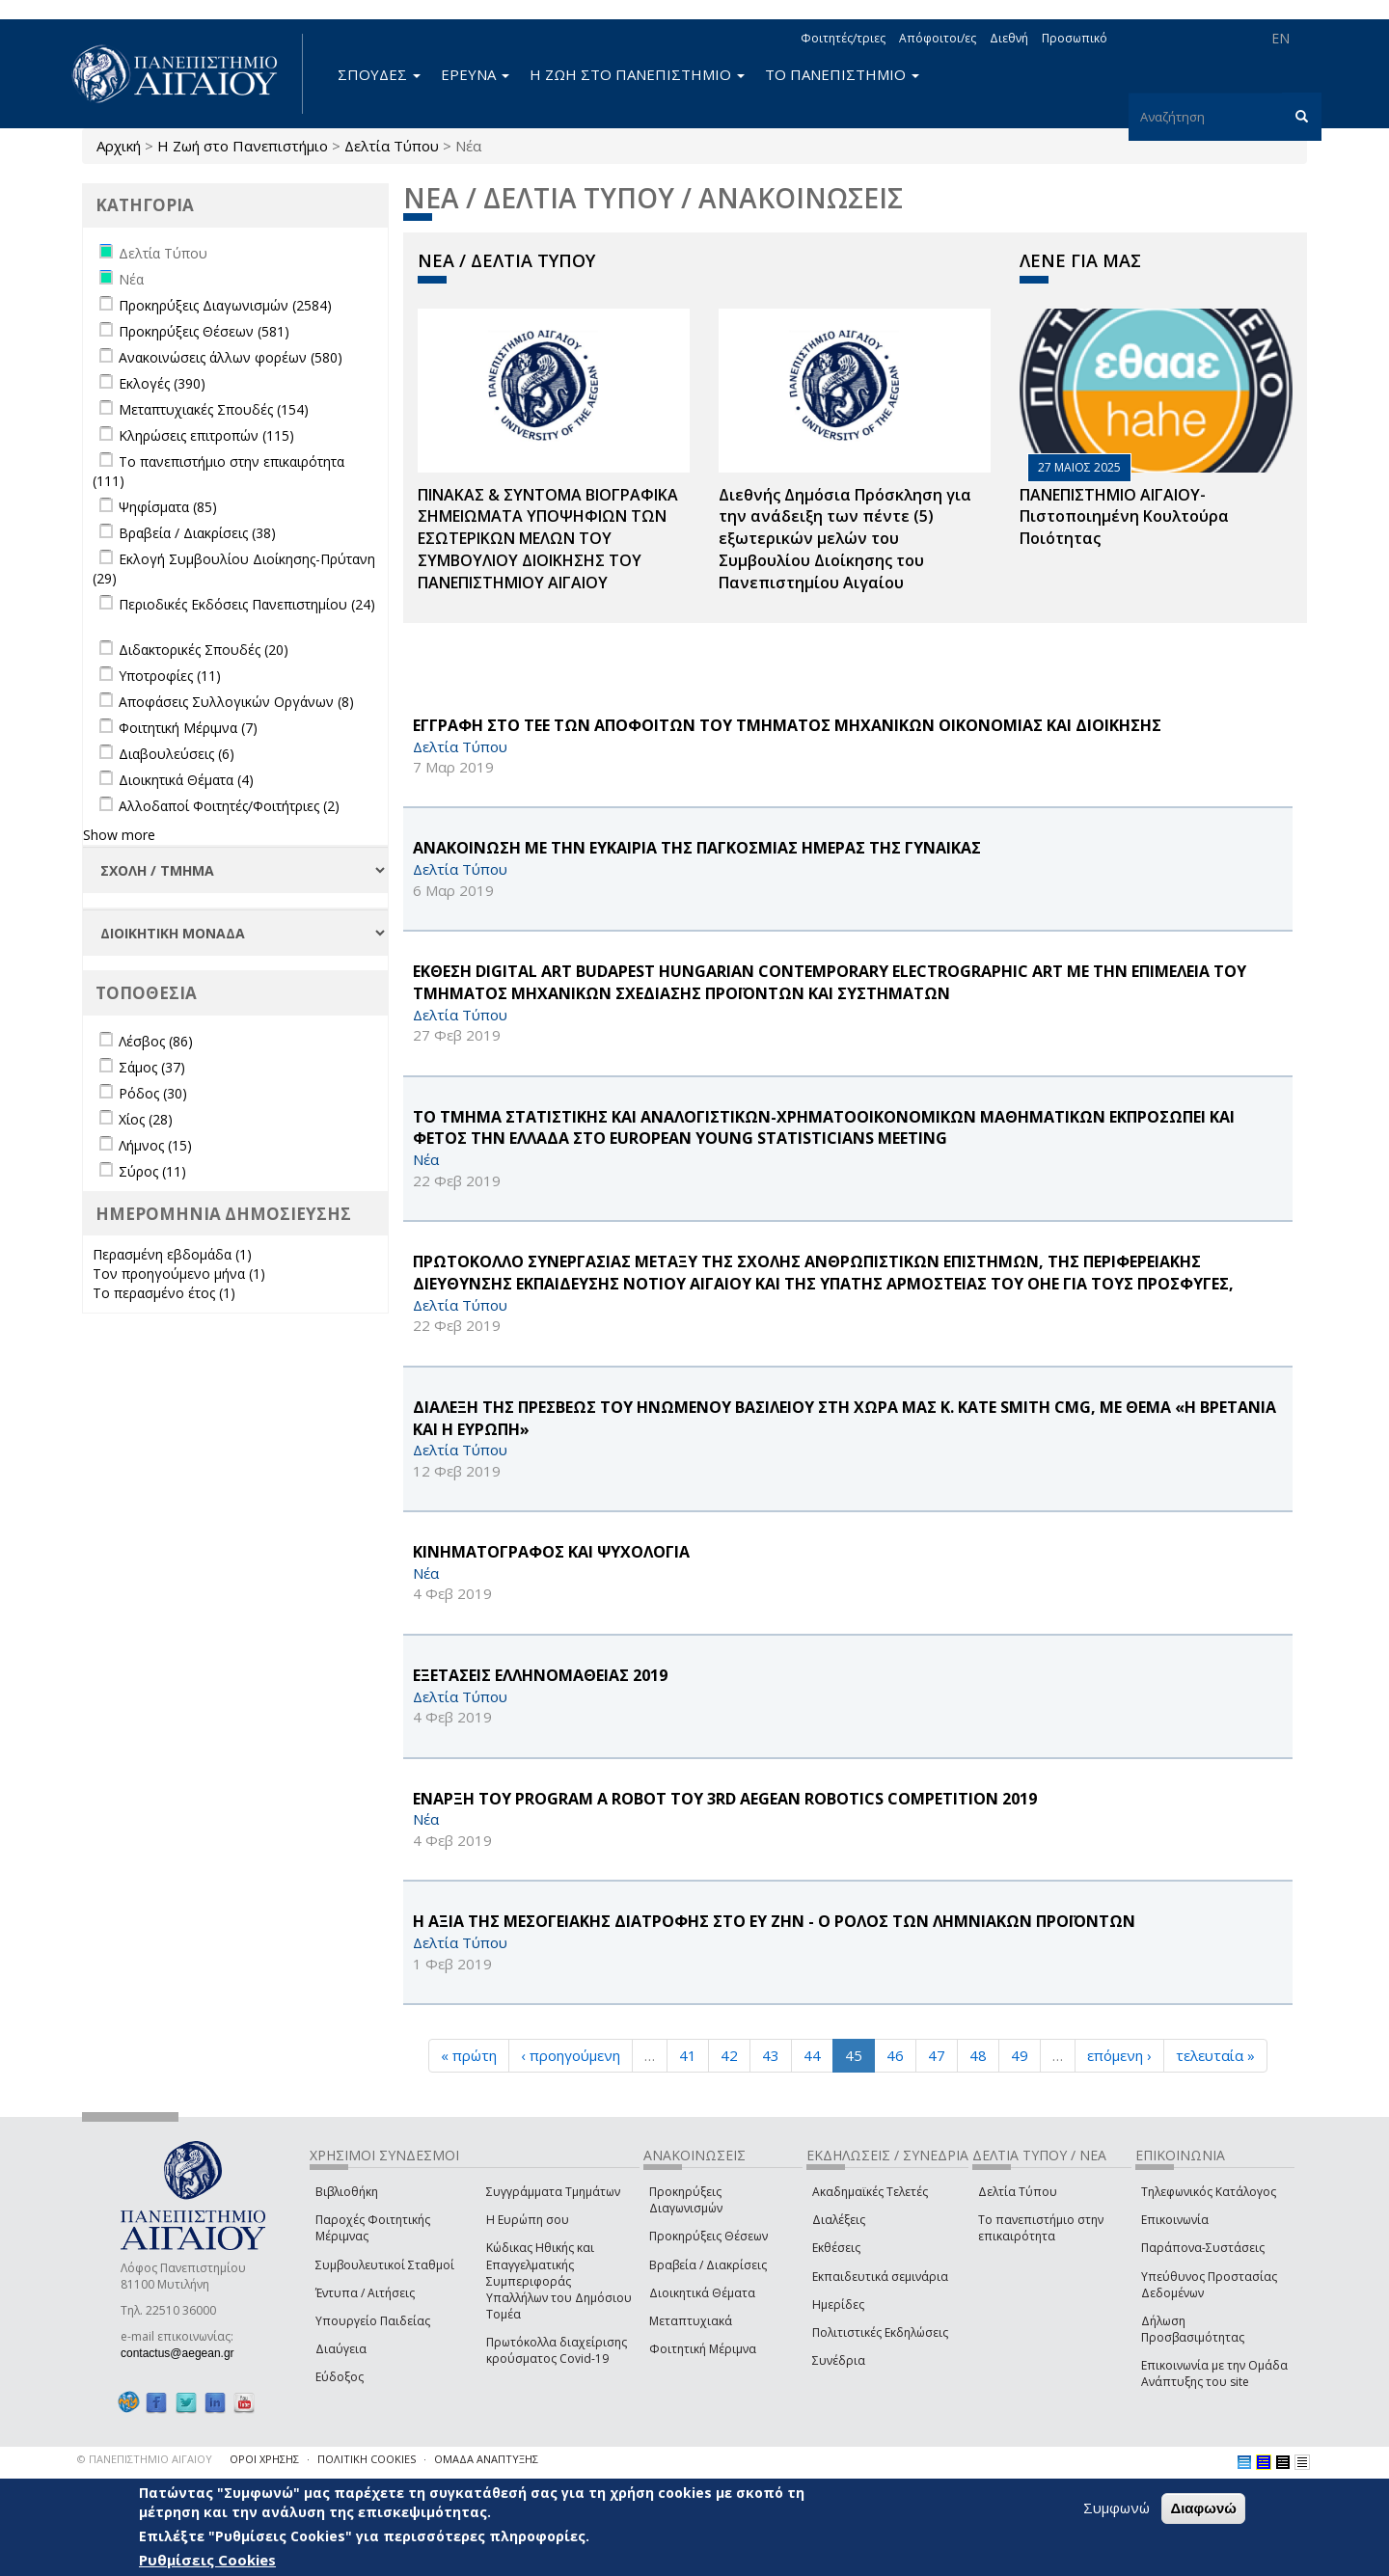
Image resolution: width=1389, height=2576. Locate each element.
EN (1280, 38)
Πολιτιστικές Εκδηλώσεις (880, 2332)
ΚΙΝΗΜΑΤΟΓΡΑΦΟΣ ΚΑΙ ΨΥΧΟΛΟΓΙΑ (551, 1551)
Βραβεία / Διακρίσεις (708, 2265)
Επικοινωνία (1175, 2219)
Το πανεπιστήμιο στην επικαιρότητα (1040, 2227)
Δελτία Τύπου (391, 145)
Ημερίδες (838, 2304)
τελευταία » (1215, 2055)
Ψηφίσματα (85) (168, 507)
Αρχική (118, 145)
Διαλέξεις (838, 2219)
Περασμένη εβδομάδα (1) (172, 1254)
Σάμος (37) (152, 1067)
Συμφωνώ (1116, 2507)
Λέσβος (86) (156, 1041)
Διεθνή (1009, 38)
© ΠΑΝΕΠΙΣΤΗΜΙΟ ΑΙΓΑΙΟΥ (144, 2459)
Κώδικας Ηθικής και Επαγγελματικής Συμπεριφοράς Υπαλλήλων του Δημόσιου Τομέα (559, 2280)
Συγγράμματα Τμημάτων (553, 2191)
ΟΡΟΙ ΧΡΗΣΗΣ (264, 2459)
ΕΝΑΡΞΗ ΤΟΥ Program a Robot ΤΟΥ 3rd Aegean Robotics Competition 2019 (725, 1798)
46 (895, 2055)
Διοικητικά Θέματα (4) (186, 780)
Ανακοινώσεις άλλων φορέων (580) (230, 357)
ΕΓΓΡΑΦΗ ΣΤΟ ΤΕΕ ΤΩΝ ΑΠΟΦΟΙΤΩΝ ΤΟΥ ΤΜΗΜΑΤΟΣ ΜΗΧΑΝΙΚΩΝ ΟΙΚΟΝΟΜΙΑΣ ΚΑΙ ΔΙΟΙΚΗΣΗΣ (787, 725)
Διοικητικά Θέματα (702, 2293)
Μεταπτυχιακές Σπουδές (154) (214, 409)
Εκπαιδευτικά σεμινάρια (880, 2276)
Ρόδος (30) (153, 1093)
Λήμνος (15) (155, 1145)
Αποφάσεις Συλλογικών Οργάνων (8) (236, 701)
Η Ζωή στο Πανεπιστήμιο (242, 145)
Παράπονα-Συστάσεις (1203, 2247)
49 (1019, 2055)
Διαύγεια (341, 2349)
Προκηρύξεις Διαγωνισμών (685, 2199)
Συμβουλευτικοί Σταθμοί (384, 2265)
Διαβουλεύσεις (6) (176, 754)
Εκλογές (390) (162, 383)
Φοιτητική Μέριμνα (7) (188, 728)
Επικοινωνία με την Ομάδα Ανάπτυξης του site (1214, 2373)
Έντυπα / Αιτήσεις (365, 2293)
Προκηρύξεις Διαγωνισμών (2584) (225, 305)
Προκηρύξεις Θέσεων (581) (204, 331)
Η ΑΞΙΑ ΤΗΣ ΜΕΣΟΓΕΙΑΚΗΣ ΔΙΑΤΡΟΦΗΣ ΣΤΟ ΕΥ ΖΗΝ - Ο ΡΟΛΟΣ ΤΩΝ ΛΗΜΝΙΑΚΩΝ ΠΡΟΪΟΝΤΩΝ (774, 1921)
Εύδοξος (339, 2377)
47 (936, 2055)
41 (687, 2055)
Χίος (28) (146, 1119)
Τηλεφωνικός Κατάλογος (1208, 2191)
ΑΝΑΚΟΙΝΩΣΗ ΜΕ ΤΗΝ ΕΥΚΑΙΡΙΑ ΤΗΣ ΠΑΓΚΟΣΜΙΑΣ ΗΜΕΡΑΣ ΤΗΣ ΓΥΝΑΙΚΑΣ (697, 847)
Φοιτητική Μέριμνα (702, 2349)
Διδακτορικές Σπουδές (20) (203, 649)
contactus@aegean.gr (183, 2353)
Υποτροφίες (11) (170, 675)
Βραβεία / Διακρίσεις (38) (197, 533)
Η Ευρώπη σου (527, 2219)
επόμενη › (1119, 2055)
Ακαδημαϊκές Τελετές (870, 2191)
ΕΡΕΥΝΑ (475, 74)
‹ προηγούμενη (570, 2055)
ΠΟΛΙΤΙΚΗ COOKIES (366, 2459)
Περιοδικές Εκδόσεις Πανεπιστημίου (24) (247, 604)
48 (978, 2055)
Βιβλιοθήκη (346, 2191)
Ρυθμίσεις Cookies (207, 2559)
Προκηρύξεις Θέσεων (708, 2236)
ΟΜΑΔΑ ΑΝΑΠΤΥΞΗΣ (486, 2459)
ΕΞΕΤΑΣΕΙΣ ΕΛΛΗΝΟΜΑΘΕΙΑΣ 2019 (540, 1675)
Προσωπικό (1074, 38)
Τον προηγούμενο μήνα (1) (179, 1273)
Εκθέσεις (836, 2247)
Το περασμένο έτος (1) (164, 1293)
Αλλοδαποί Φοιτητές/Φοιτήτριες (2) (229, 806)
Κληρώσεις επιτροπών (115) (206, 435)
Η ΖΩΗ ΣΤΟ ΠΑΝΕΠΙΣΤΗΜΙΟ (637, 74)
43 (770, 2055)
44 (812, 2055)
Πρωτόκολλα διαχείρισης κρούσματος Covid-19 (556, 2350)
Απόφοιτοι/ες (937, 38)
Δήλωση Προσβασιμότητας (1192, 2329)
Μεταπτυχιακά (690, 2321)
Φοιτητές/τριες (843, 38)
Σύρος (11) (152, 1171)
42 (729, 2055)
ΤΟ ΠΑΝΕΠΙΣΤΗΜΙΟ (842, 74)
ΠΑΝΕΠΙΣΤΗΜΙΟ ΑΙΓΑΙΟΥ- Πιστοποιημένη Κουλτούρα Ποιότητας (1124, 517)
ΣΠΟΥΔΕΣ (379, 74)
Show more (119, 835)
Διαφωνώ (1203, 2508)
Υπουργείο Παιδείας (372, 2321)
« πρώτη (469, 2055)
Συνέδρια (838, 2360)
